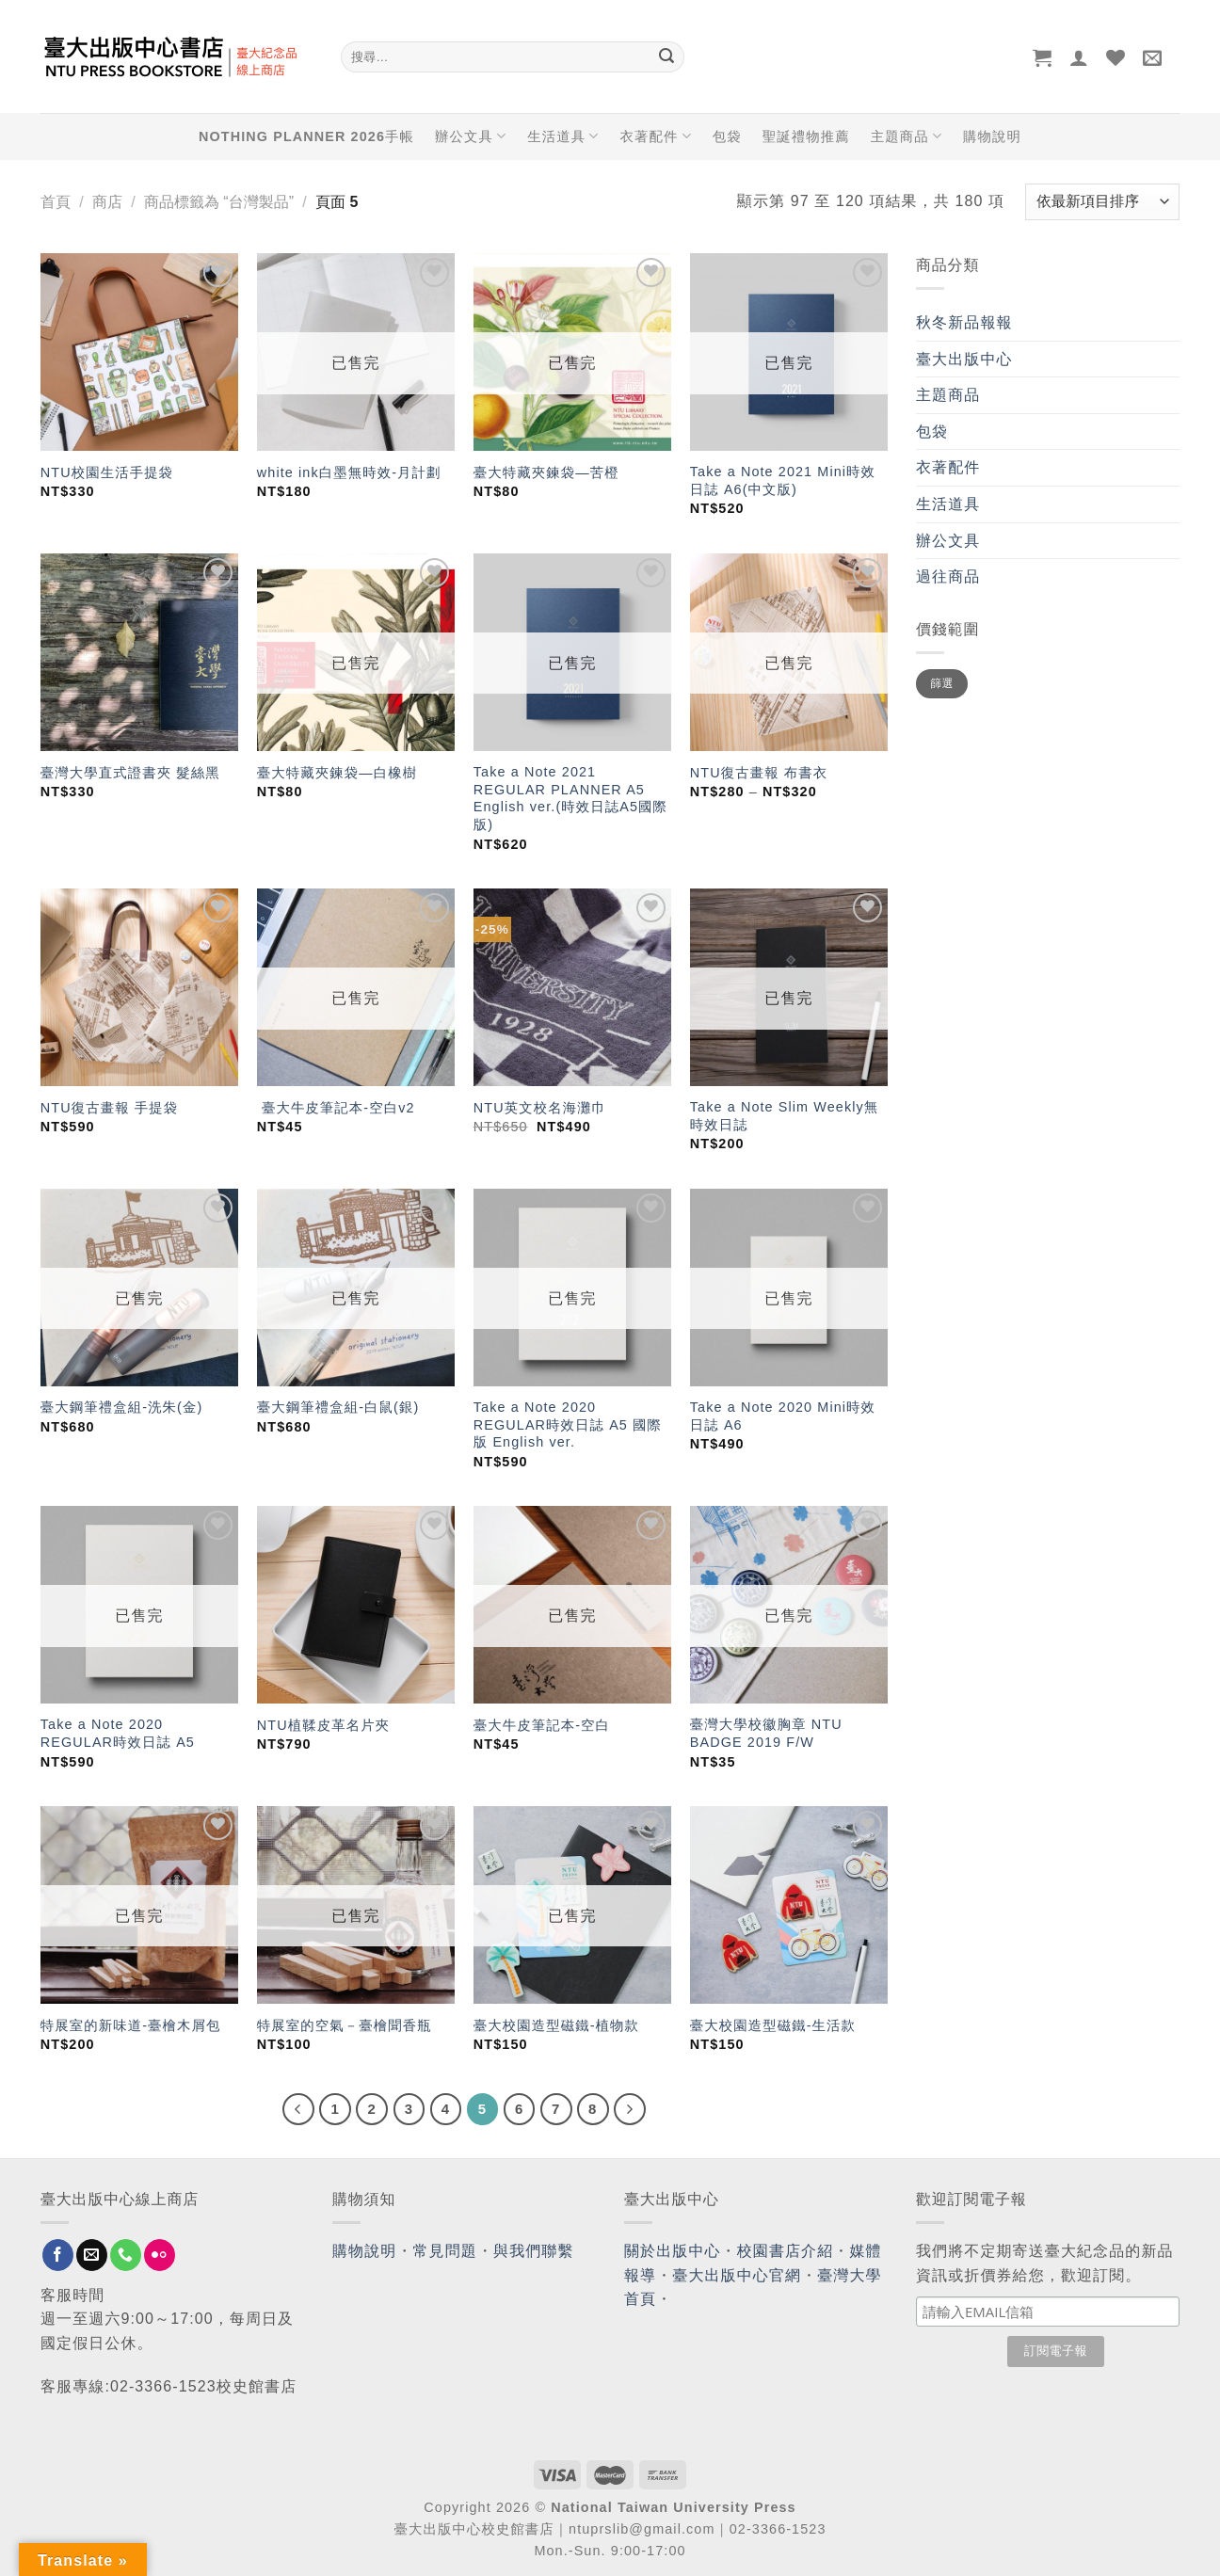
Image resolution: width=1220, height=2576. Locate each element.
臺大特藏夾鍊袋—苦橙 (546, 472)
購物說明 (992, 136)
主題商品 (906, 136)
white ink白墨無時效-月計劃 (349, 472)
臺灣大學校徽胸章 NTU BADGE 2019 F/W (766, 1733)
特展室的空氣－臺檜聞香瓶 (344, 2025)
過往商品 (948, 576)
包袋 (727, 136)
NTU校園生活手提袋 (106, 472)
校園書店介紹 (785, 2251)
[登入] (1079, 57)
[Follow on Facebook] (57, 2255)
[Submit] (666, 57)
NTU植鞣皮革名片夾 (323, 1725)
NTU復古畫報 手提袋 (109, 1107)
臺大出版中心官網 (736, 2275)
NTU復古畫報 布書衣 (758, 772)
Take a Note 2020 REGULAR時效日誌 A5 (117, 1733)
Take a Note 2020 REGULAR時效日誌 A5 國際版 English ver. (568, 1424)
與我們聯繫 (533, 2251)
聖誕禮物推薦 (806, 136)
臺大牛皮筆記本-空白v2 (336, 1107)
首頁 (55, 202)
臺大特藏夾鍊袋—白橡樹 (337, 772)
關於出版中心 (672, 2251)
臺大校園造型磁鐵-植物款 (556, 2025)
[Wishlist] (1116, 57)
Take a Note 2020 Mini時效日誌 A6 (782, 1416)
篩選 (942, 683)
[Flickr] (159, 2255)
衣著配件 (656, 136)
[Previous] (298, 2109)
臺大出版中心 (964, 359)
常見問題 (445, 2251)
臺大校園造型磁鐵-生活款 (773, 2025)
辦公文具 (470, 136)
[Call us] (125, 2255)
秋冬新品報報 (964, 322)
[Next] (630, 2109)
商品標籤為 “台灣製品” (219, 202)
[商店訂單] (1102, 202)
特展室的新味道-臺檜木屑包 (130, 2025)
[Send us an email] (91, 2255)
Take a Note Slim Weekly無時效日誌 (784, 1115)
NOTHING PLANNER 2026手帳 (306, 136)
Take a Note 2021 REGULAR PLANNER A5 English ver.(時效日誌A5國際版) (570, 798)
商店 (107, 202)
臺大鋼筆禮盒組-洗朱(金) (121, 1407)
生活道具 (563, 136)
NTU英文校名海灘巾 (540, 1107)
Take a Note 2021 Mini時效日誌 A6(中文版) (782, 480)
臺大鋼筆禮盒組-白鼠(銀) (338, 1407)
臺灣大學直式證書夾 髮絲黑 (130, 772)
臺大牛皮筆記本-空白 (542, 1725)
